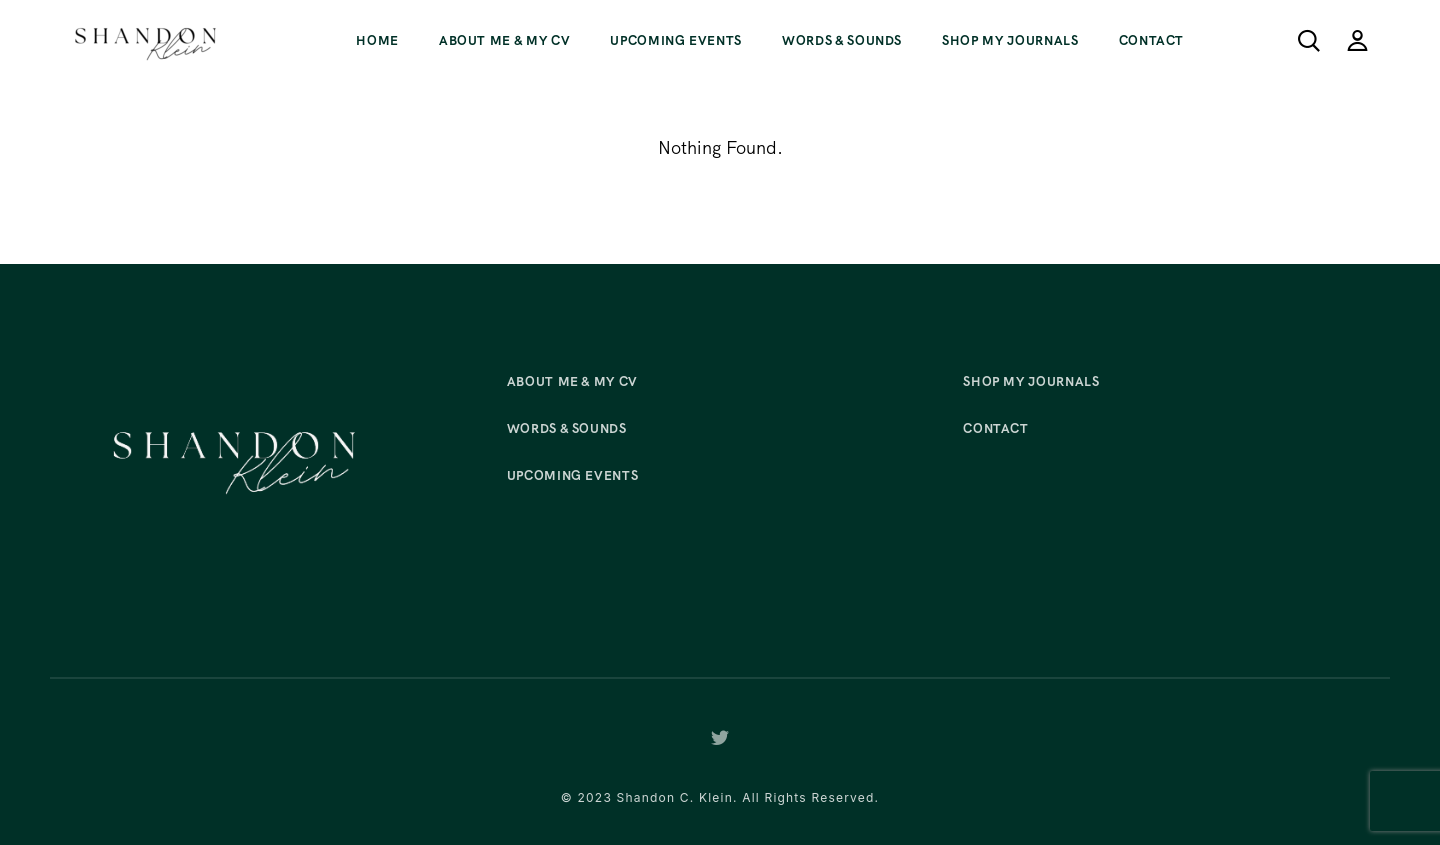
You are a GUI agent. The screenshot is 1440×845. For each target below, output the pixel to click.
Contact (1152, 40)
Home (377, 40)
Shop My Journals (1010, 40)
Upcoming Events (676, 40)
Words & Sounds (842, 40)
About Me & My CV (504, 40)
